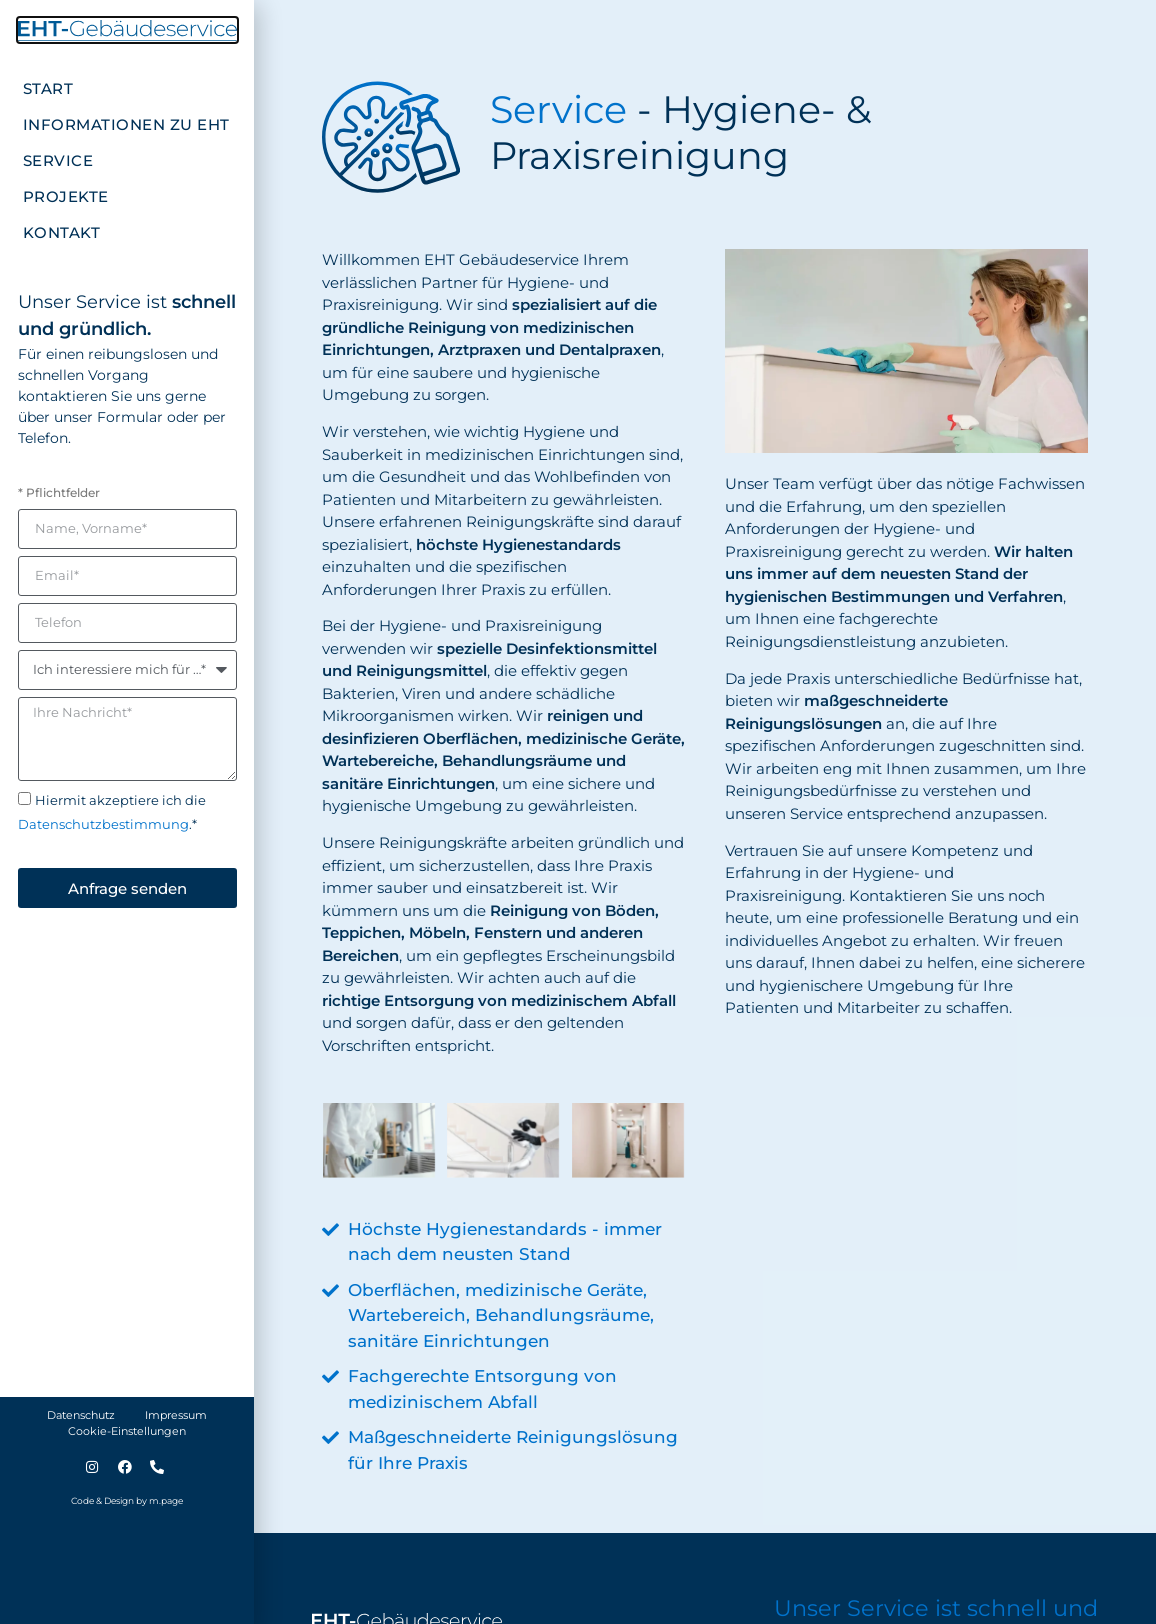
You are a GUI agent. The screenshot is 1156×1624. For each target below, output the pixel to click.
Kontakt (62, 232)
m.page (166, 1500)
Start (48, 88)
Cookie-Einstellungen (127, 1431)
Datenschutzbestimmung (103, 825)
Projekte (66, 196)
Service (58, 160)
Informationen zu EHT (126, 124)
